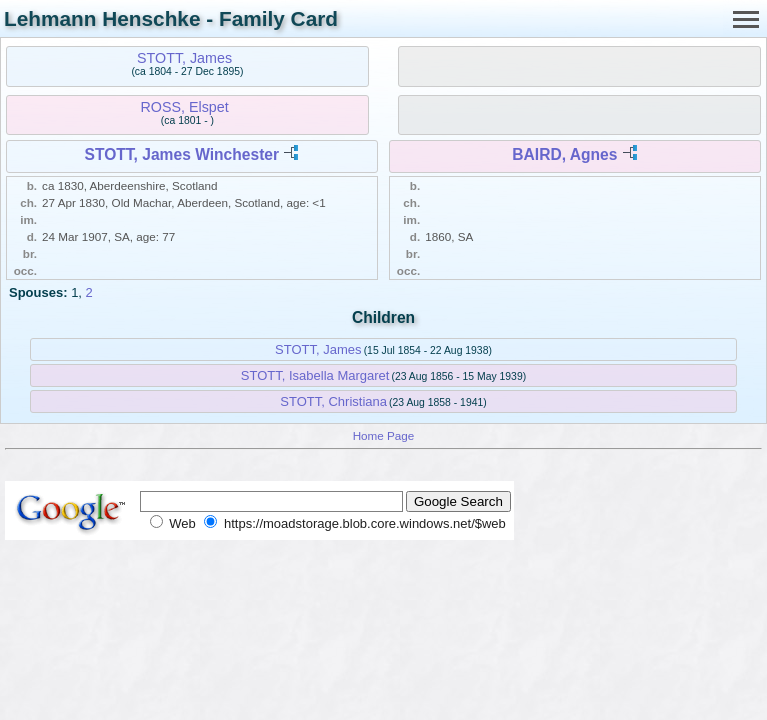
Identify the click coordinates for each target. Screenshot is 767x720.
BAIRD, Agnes (564, 154)
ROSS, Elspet (184, 107)
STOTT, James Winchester (182, 154)
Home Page (384, 435)
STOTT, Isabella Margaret (315, 375)
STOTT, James (184, 58)
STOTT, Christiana (333, 401)
